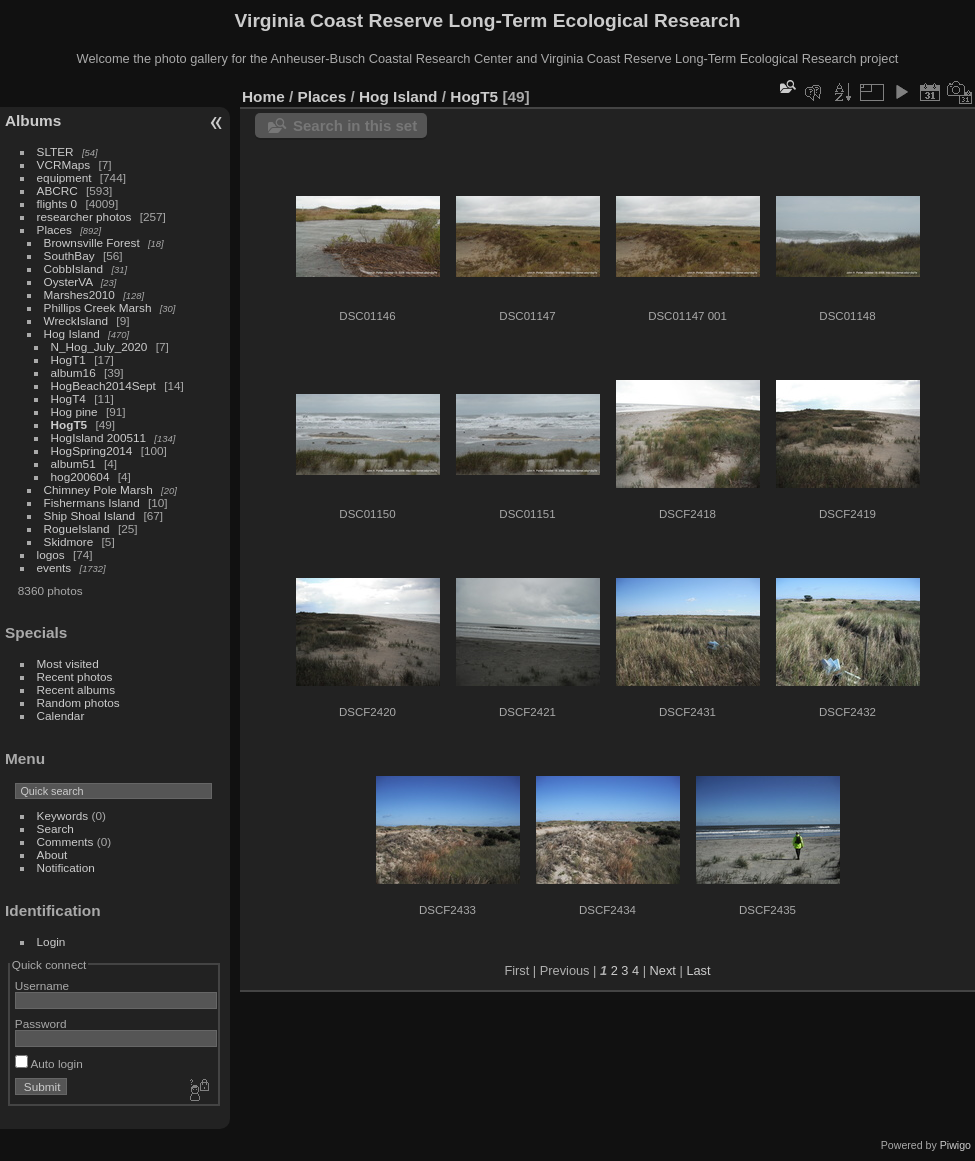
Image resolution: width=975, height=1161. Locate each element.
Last (698, 970)
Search (55, 828)
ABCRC (57, 190)
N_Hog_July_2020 (99, 346)
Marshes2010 (79, 294)
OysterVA (68, 281)
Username (42, 985)
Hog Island (72, 333)
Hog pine (74, 411)
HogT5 (69, 424)
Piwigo (955, 1145)
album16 (73, 372)
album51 (73, 463)
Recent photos (75, 676)
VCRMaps (64, 164)
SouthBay (69, 255)
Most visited (68, 663)
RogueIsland (77, 528)
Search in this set (355, 125)
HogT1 (68, 359)
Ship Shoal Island (90, 515)
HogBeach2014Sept (103, 385)
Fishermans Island (92, 502)
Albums (33, 120)
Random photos (78, 702)
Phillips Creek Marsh (98, 307)
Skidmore (69, 541)
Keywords (63, 815)
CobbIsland (74, 268)
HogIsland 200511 (99, 437)
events (54, 567)
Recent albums (76, 689)
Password (41, 1023)
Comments (65, 841)
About (52, 854)
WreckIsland (76, 320)
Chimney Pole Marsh (98, 489)
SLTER (55, 151)
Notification (66, 867)
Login (51, 941)
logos (51, 554)
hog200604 (80, 476)
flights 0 (57, 203)
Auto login (49, 1063)
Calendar (61, 715)
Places (54, 229)
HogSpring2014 (92, 450)
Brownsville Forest (92, 242)
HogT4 (68, 398)
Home (263, 96)
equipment (64, 177)
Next (663, 970)
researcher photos (84, 216)
